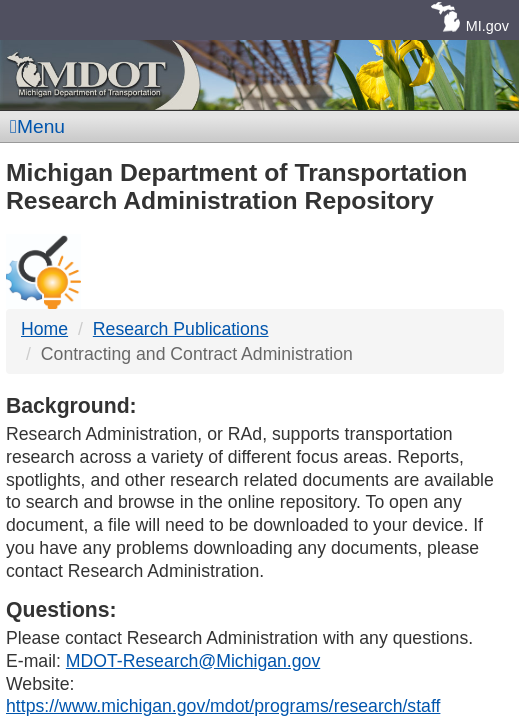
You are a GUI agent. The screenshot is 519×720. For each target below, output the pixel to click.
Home (44, 329)
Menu (37, 126)
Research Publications (181, 329)
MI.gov (487, 26)
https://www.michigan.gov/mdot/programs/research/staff (223, 706)
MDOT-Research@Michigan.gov (193, 661)
